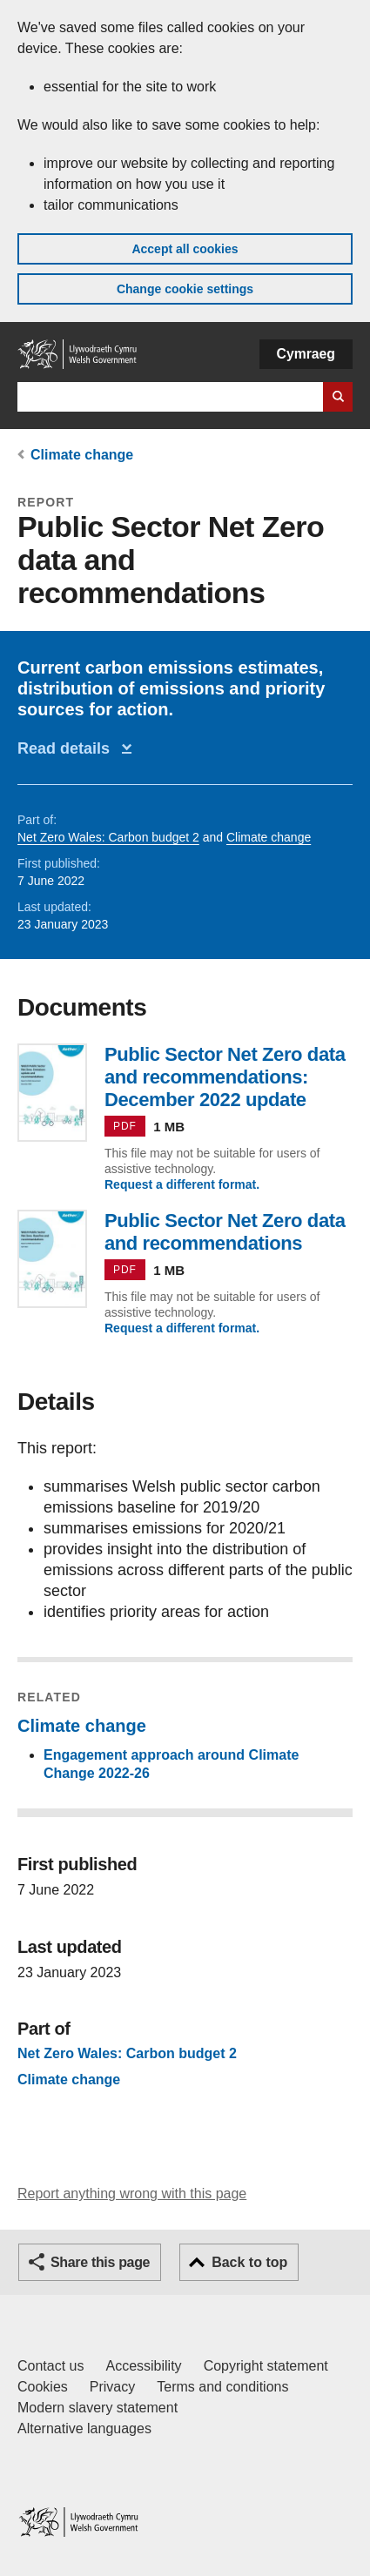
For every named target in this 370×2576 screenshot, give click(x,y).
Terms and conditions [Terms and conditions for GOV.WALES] (222, 2386)
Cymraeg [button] (306, 353)
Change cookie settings (185, 289)
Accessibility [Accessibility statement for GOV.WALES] (143, 2365)
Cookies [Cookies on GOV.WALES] (42, 2386)
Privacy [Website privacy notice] (112, 2386)
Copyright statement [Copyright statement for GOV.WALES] (266, 2365)
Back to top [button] (249, 2262)
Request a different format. (181, 1184)
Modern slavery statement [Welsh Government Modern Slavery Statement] (97, 2407)
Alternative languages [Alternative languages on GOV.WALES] (84, 2428)
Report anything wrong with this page (131, 2193)
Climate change (81, 454)
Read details (67, 748)
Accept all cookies (184, 249)
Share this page (100, 2262)
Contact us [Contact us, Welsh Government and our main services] (50, 2365)
